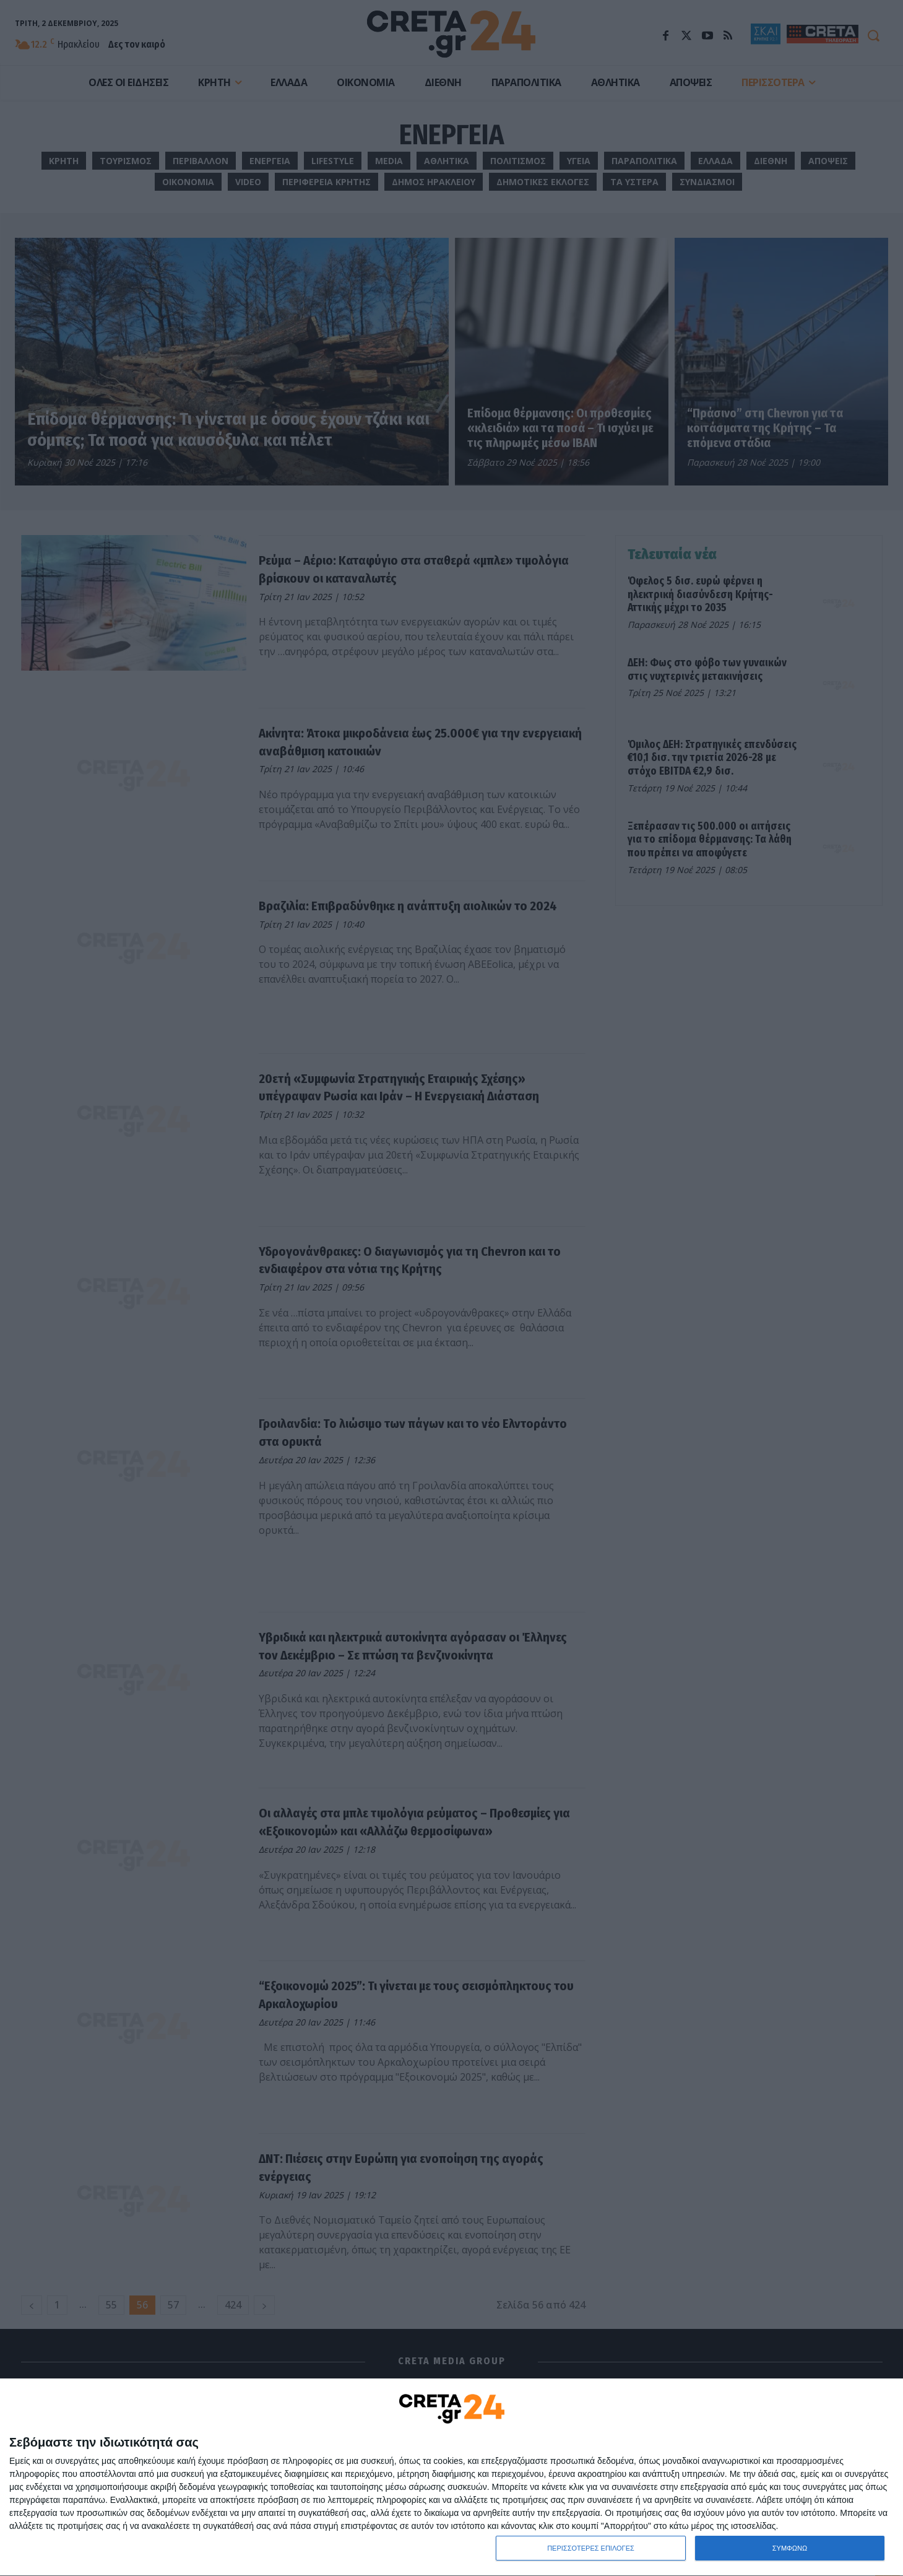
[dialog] (451, 2477)
